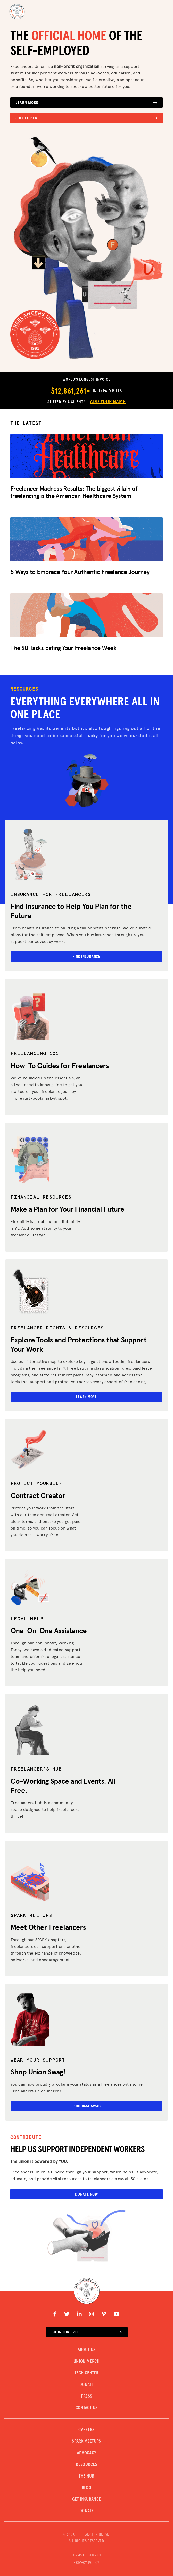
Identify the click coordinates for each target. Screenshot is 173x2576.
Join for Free (86, 118)
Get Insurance (86, 2499)
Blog (86, 2488)
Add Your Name (108, 401)
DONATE (86, 2384)
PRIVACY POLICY (86, 2563)
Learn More (86, 102)
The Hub (86, 2476)
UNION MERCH (86, 2361)
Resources (86, 2464)
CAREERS (86, 2430)
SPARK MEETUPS (86, 2441)
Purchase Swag (86, 2106)
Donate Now (86, 2194)
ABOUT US (87, 2350)
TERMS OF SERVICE (86, 2555)
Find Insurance (86, 957)
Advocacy (86, 2453)
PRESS (86, 2396)
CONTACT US (87, 2408)
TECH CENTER (86, 2373)
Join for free (87, 2332)
